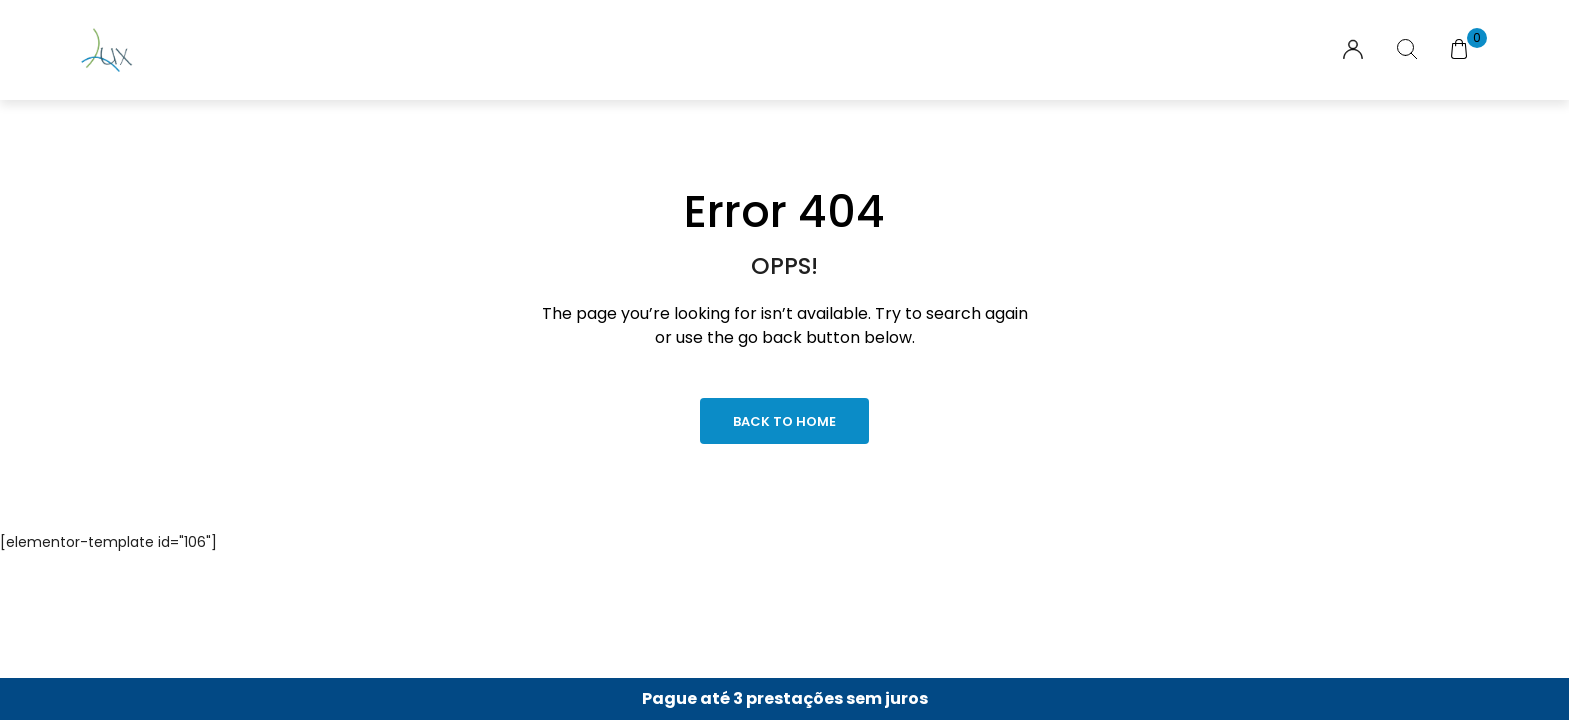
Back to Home (784, 421)
